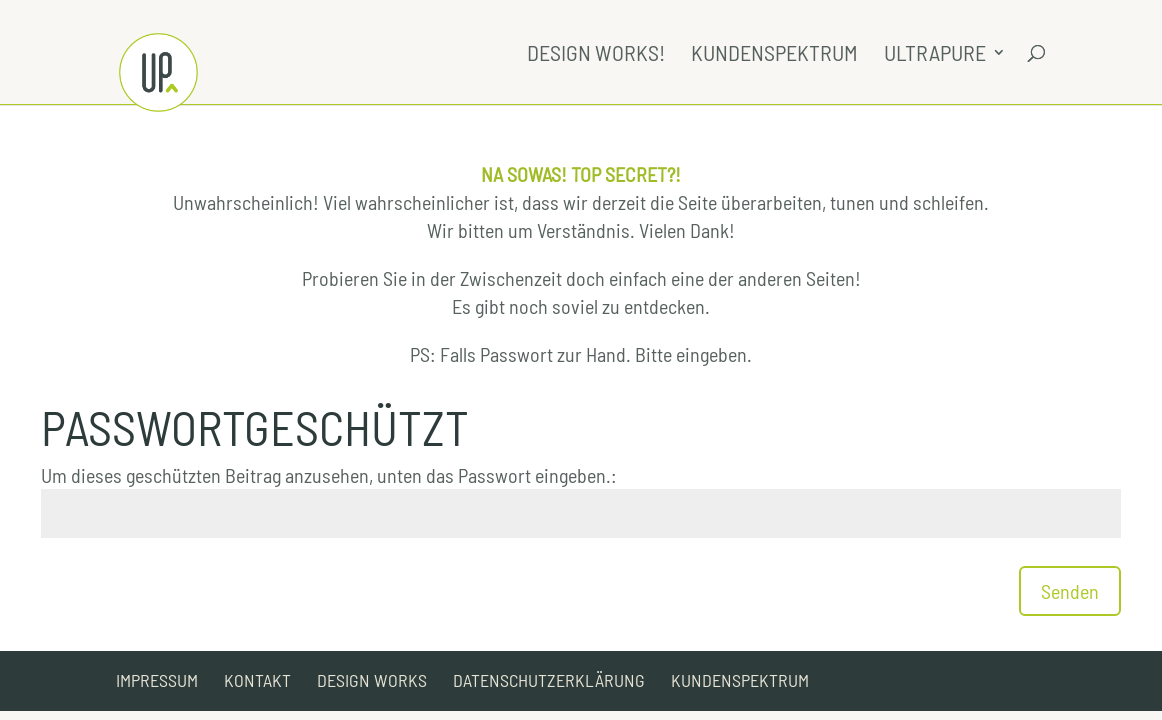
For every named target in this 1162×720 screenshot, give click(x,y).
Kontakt (257, 680)
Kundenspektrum (774, 55)
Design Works (372, 680)
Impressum (157, 680)
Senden (1070, 591)
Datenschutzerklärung (549, 680)
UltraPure (935, 55)
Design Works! (596, 55)
